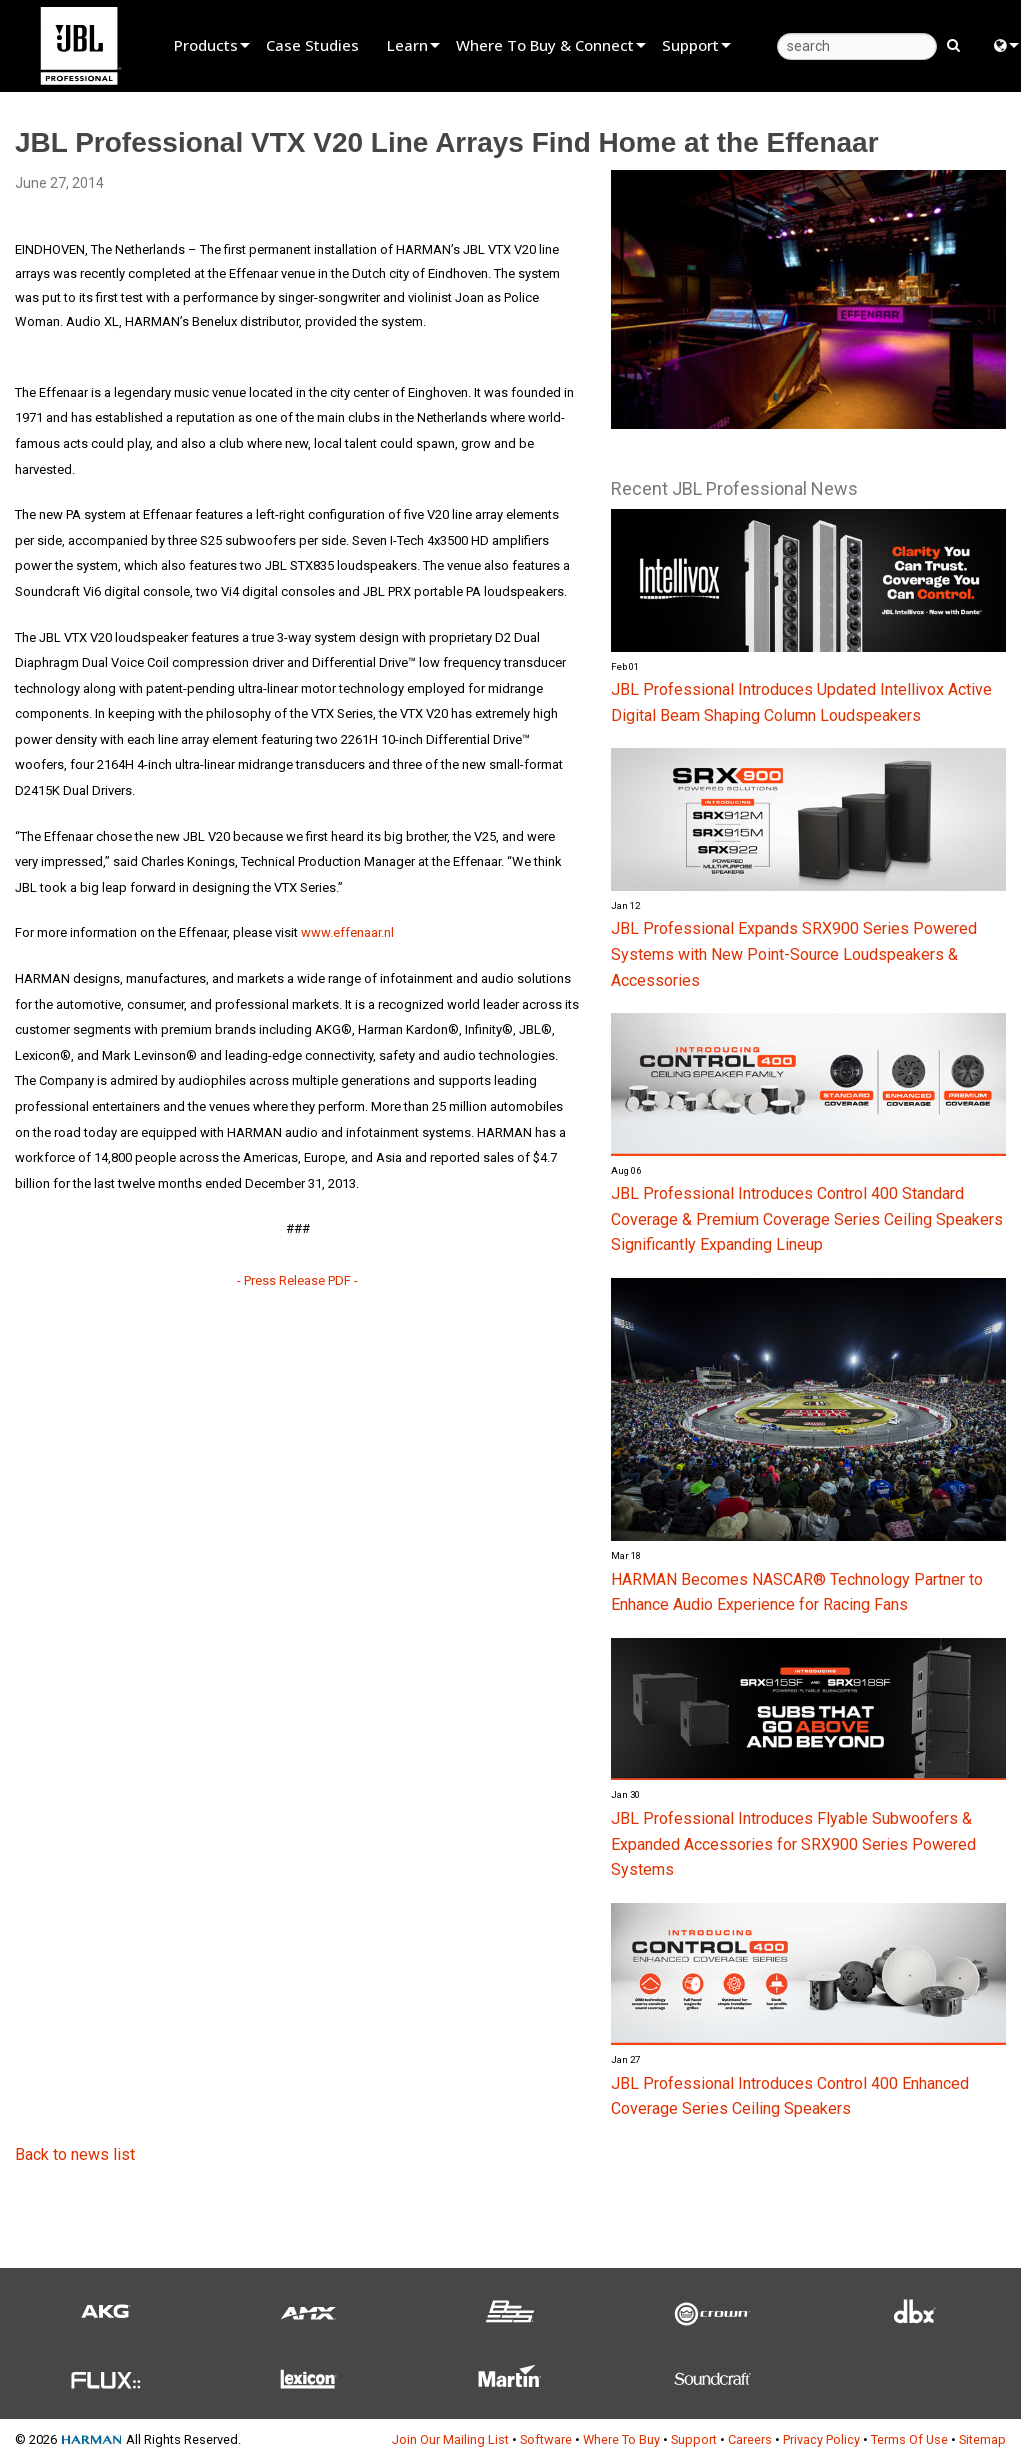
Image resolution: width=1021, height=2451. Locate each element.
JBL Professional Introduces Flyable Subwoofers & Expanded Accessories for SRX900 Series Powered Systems (793, 1844)
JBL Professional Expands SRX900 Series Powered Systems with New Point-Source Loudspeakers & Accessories (794, 954)
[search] (857, 46)
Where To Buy (621, 2439)
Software (546, 2439)
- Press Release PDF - (297, 1280)
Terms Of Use (909, 2439)
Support (690, 45)
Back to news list (75, 2154)
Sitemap (982, 2439)
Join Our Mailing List (450, 2439)
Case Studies (312, 45)
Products (206, 45)
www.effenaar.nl (347, 932)
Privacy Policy (821, 2439)
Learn (407, 45)
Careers (750, 2439)
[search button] (953, 44)
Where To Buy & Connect (545, 45)
